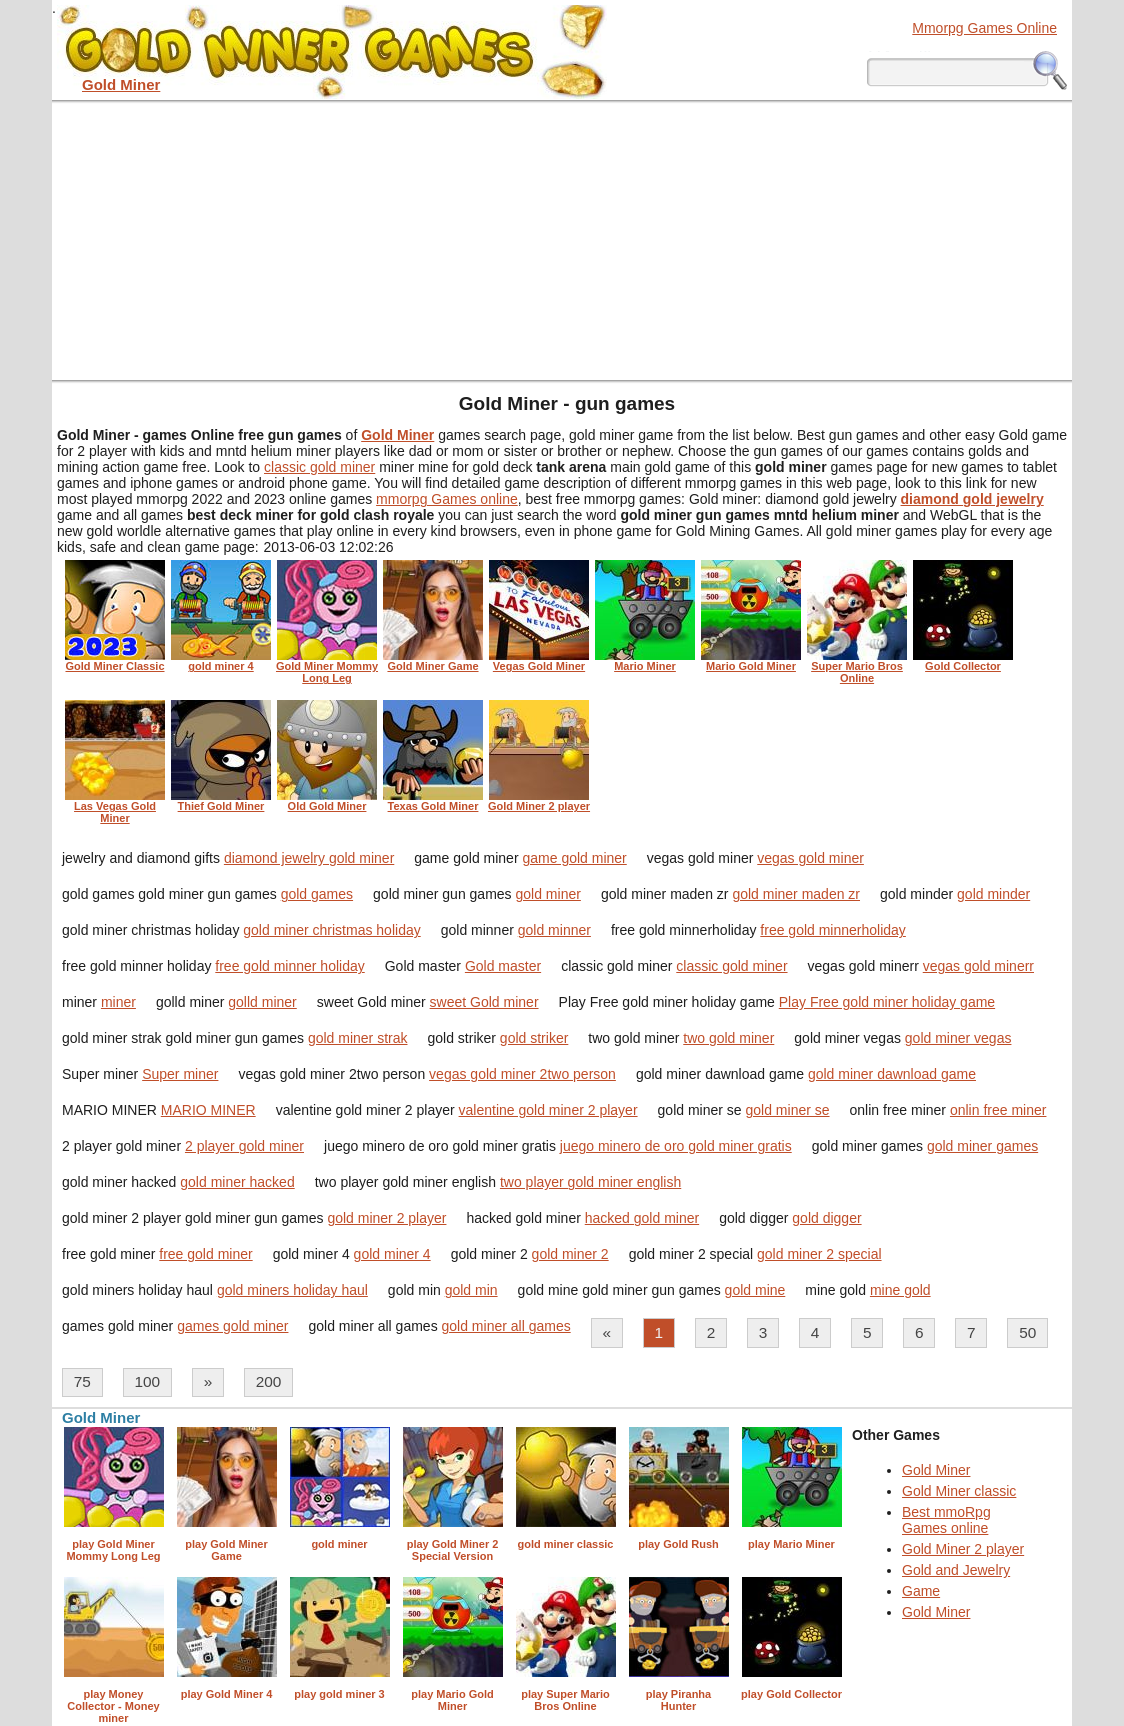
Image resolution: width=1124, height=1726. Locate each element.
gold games (317, 894)
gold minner (554, 930)
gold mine (755, 1290)
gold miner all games (506, 1326)
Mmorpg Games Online (984, 28)
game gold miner (574, 858)
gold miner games (982, 1146)
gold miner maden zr (796, 894)
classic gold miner (319, 467)
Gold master (503, 966)
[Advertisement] (562, 240)
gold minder (993, 894)
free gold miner (205, 1254)
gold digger (826, 1218)
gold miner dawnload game (892, 1074)
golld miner (262, 1002)
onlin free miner (998, 1110)
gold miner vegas (958, 1038)
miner (118, 1002)
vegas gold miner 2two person (522, 1074)
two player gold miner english (590, 1182)
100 (147, 1381)
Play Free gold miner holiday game (887, 1002)
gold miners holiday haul (292, 1290)
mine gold (900, 1290)
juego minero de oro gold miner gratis (676, 1146)
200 (269, 1381)
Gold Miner (936, 1470)
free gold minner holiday (289, 966)
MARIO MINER (208, 1110)
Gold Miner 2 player (963, 1549)
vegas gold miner (810, 858)
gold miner (548, 894)
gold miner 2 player (386, 1218)
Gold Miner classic (959, 1491)
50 (1027, 1332)
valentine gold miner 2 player (548, 1110)
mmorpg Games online (447, 499)
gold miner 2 (570, 1254)
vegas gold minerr (978, 966)
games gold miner (232, 1326)
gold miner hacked (237, 1182)
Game (921, 1591)
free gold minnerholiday (833, 930)
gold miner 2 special (819, 1254)
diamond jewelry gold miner (309, 858)
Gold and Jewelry (956, 1570)
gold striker (534, 1038)
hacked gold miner (642, 1218)
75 (82, 1381)
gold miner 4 (392, 1254)
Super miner (180, 1074)
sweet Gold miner (484, 1002)
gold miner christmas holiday (331, 930)
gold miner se (788, 1110)
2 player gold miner (244, 1146)
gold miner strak (358, 1038)
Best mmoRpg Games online (946, 1520)
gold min (471, 1290)
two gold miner (728, 1038)
